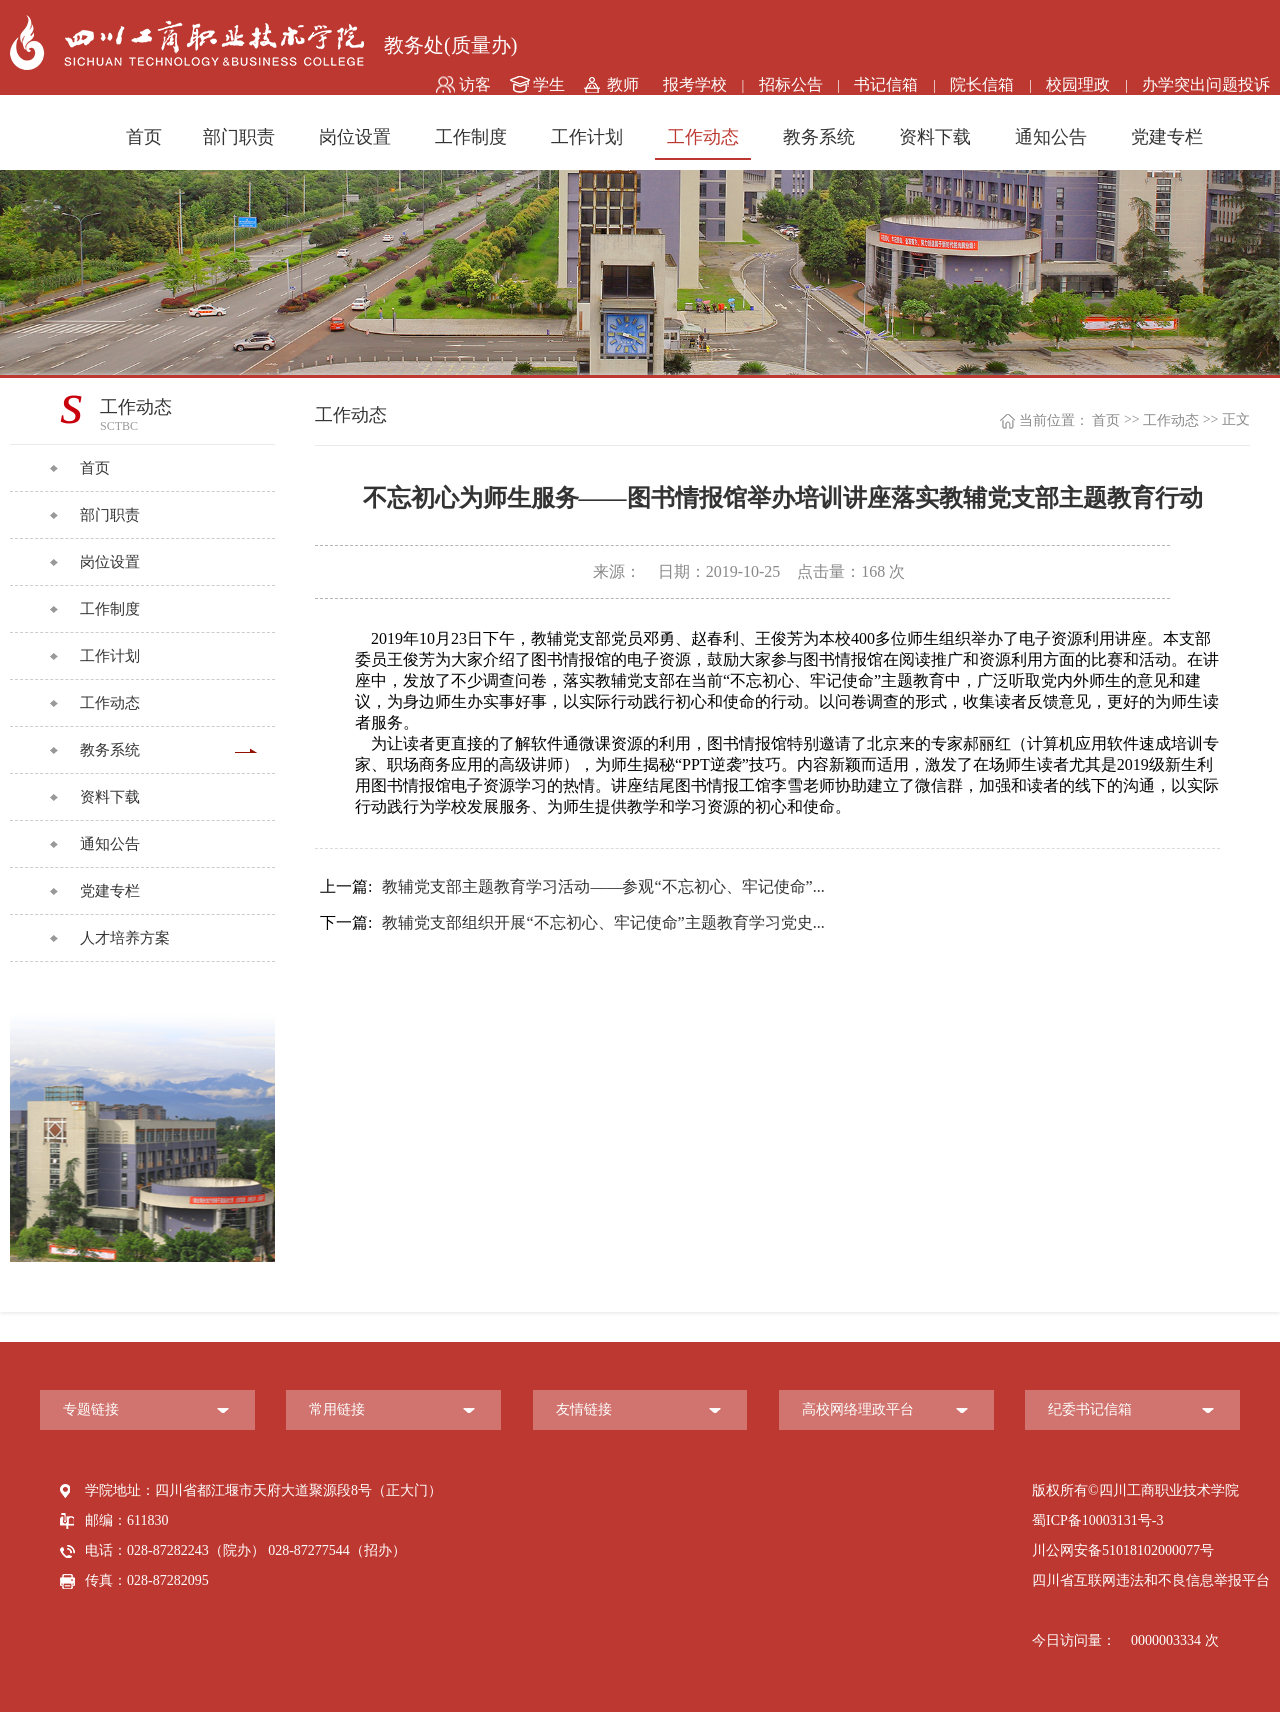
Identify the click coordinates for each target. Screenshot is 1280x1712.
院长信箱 (982, 84)
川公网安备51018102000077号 (1123, 1550)
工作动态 (703, 137)
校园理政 (1078, 84)
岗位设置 (355, 137)
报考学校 (695, 84)
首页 (144, 137)
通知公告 (1051, 137)
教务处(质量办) (450, 45)
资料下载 (935, 137)
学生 (549, 84)
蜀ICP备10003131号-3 (1097, 1520)
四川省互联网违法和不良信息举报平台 (1151, 1580)
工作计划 (587, 137)
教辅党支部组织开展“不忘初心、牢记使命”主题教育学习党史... (572, 923)
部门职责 (239, 137)
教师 (623, 84)
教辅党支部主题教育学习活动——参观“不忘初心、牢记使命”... (572, 887)
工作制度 (471, 137)
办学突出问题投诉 (1206, 84)
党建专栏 (1167, 137)
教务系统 (819, 137)
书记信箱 (886, 84)
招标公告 (791, 84)
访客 (475, 84)
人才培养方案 (125, 938)
